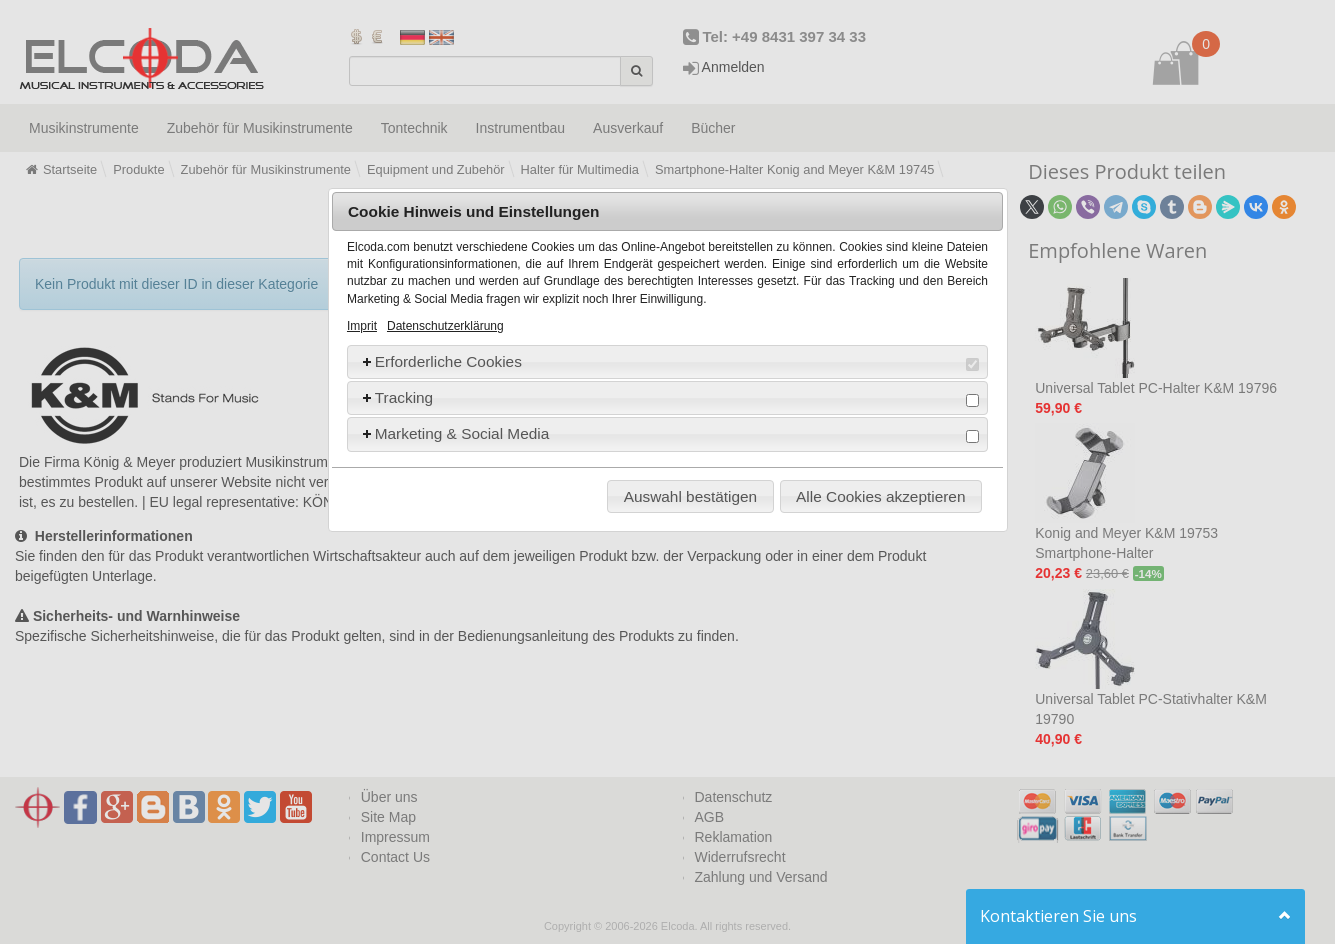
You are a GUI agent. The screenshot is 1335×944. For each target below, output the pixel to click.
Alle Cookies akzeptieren (880, 496)
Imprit (362, 326)
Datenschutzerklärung (445, 326)
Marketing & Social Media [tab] (669, 434)
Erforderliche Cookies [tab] (669, 362)
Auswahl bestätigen (690, 496)
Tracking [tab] (669, 398)
